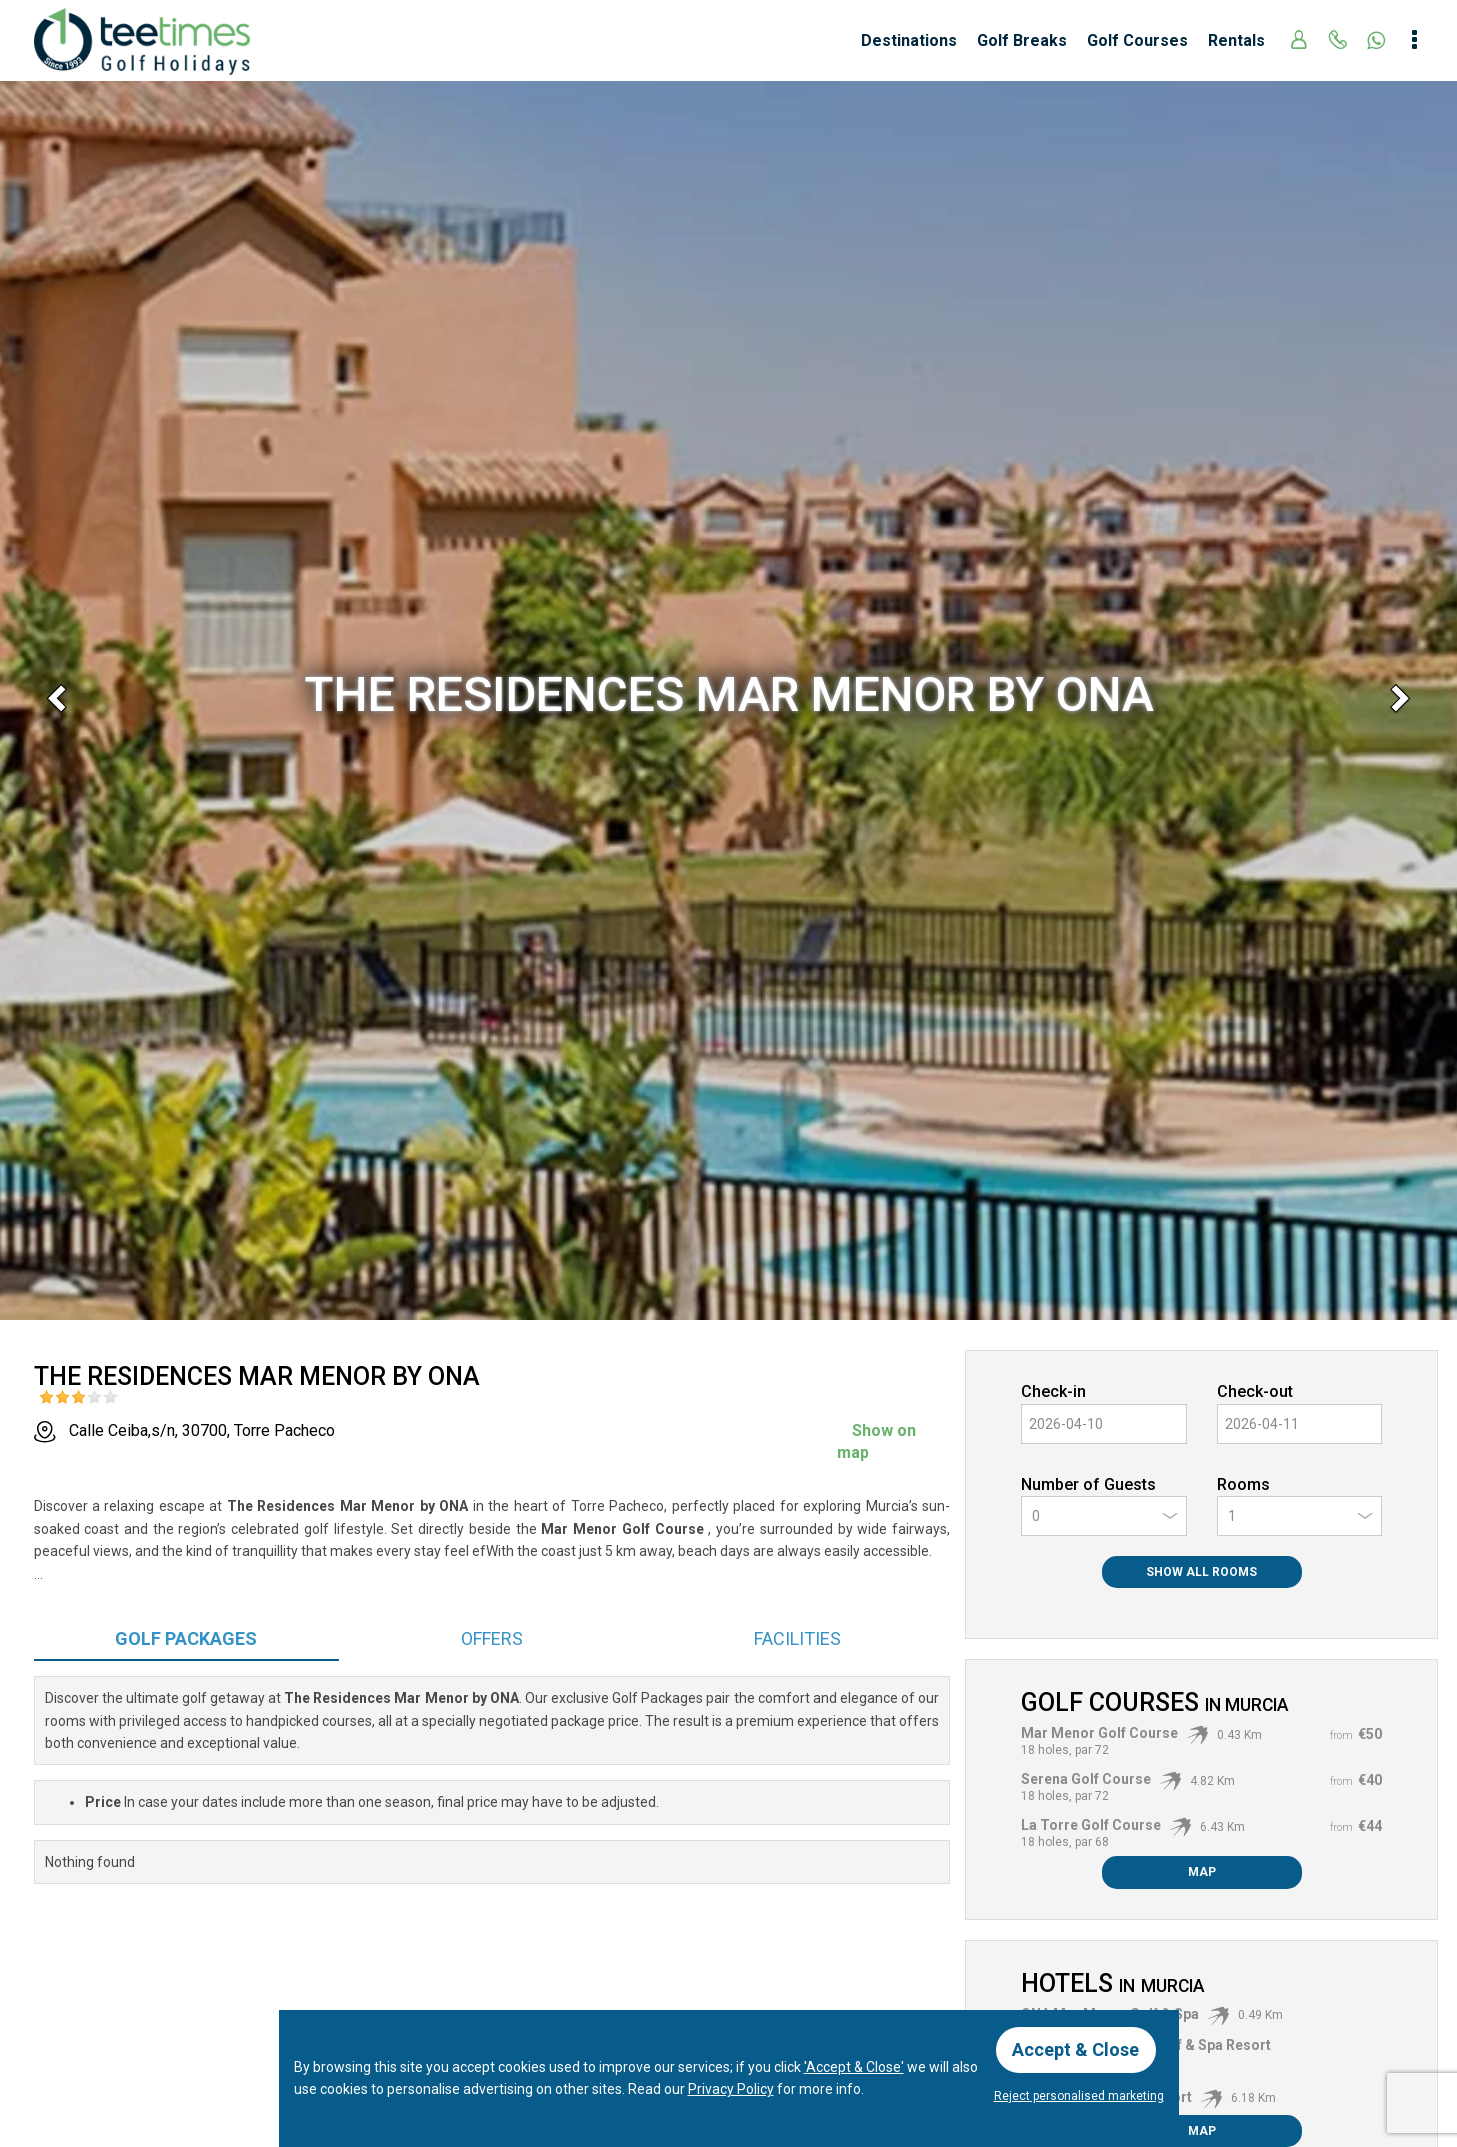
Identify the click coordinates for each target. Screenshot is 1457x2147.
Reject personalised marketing (1079, 2096)
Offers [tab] (492, 1638)
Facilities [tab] (797, 1638)
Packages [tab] (186, 1638)
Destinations (909, 40)
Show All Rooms (1201, 1572)
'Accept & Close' (854, 2067)
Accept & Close (1076, 2049)
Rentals (1236, 40)
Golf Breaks (1022, 40)
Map (1202, 1872)
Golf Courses (1137, 40)
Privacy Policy (731, 2089)
